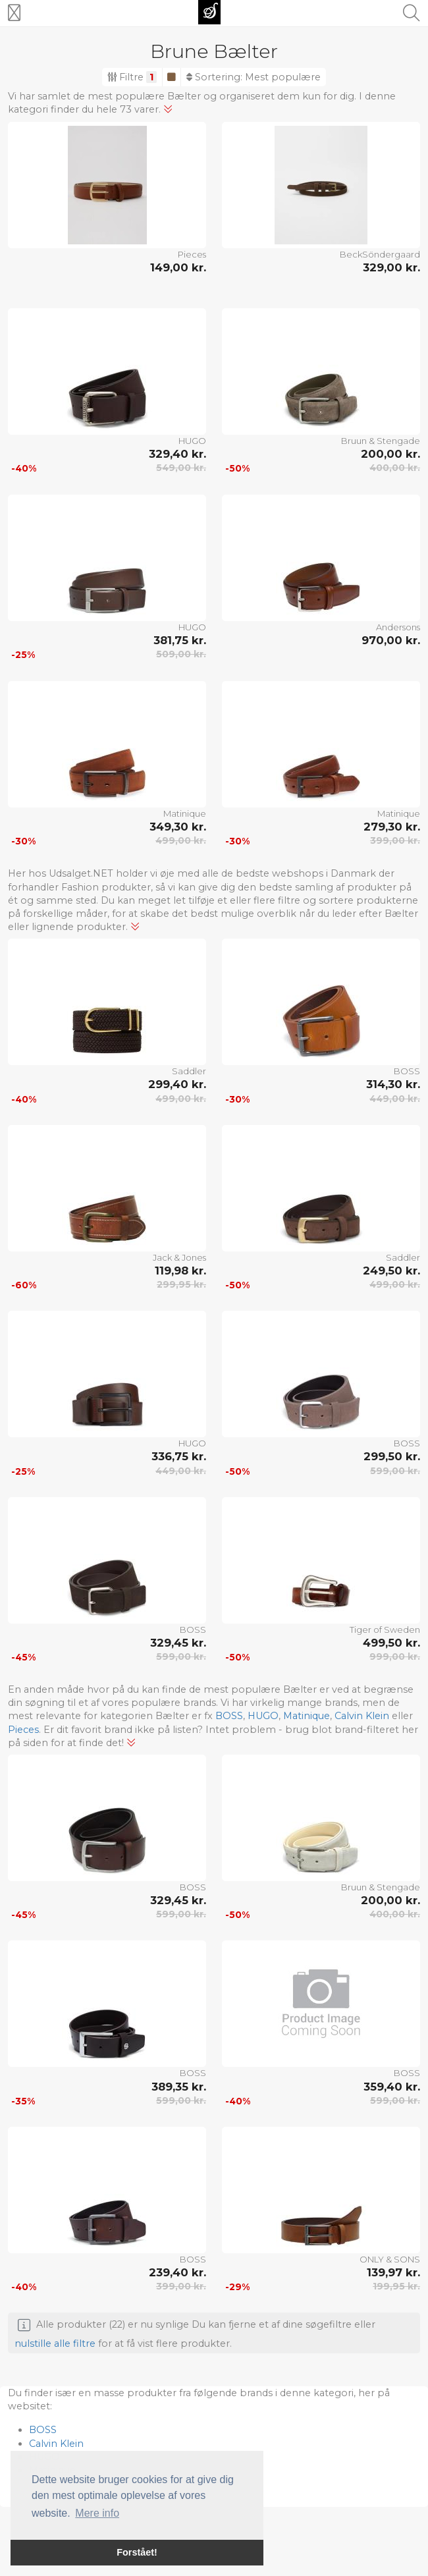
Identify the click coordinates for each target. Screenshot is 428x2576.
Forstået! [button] (137, 2552)
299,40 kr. (177, 1084)
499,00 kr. (180, 840)
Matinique (184, 813)
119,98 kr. (180, 1270)
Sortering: (253, 77)
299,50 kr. (391, 1456)
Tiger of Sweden (385, 1629)
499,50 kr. (391, 1642)
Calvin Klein (361, 1716)
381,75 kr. (179, 640)
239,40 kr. (177, 2272)
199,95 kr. (396, 2286)
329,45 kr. (178, 1642)
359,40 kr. (391, 2086)
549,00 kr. (181, 467)
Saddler (189, 1071)
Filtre (132, 77)
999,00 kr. (394, 1656)
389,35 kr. (178, 2086)
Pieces (192, 254)
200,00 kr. (390, 453)
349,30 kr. (177, 826)
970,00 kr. (390, 640)
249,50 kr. (391, 1270)
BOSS (407, 1071)
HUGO (192, 440)
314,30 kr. (393, 1084)
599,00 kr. (395, 1471)
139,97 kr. (393, 2272)
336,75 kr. (178, 1456)
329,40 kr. (177, 453)
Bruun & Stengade (380, 440)
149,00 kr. (178, 267)
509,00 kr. (181, 654)
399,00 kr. (395, 840)
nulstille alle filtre (54, 2343)
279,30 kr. (391, 826)
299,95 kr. (181, 1284)
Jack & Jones (179, 1257)
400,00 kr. (394, 467)
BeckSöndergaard (380, 254)
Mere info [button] (97, 2513)
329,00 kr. (391, 267)
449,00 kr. (394, 1098)
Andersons (398, 627)
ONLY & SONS (390, 2259)
